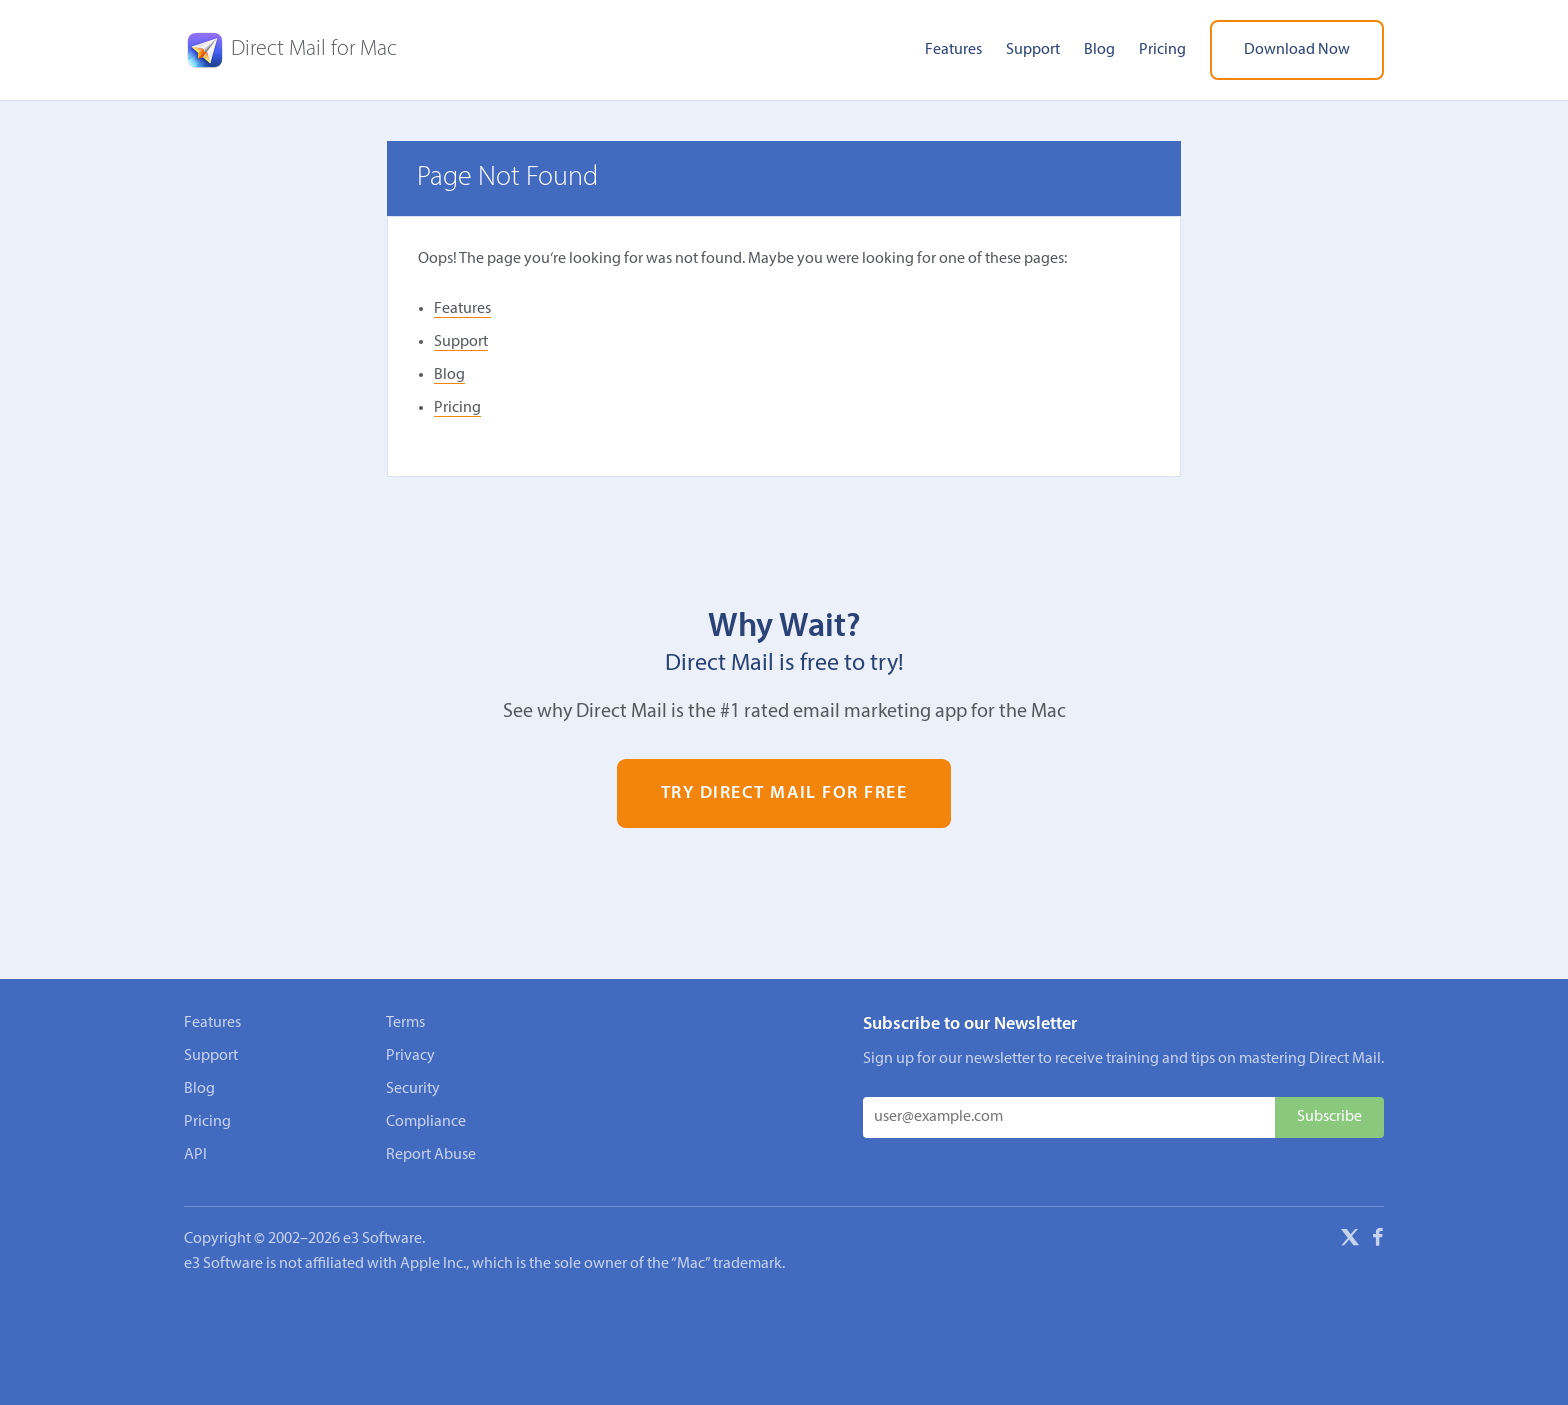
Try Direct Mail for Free (784, 793)
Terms (405, 1023)
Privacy (410, 1056)
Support (1033, 50)
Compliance (426, 1122)
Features (953, 50)
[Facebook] (1378, 1241)
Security (413, 1089)
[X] (1350, 1241)
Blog (1099, 50)
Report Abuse (431, 1155)
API (195, 1155)
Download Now (1297, 50)
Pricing (1162, 50)
